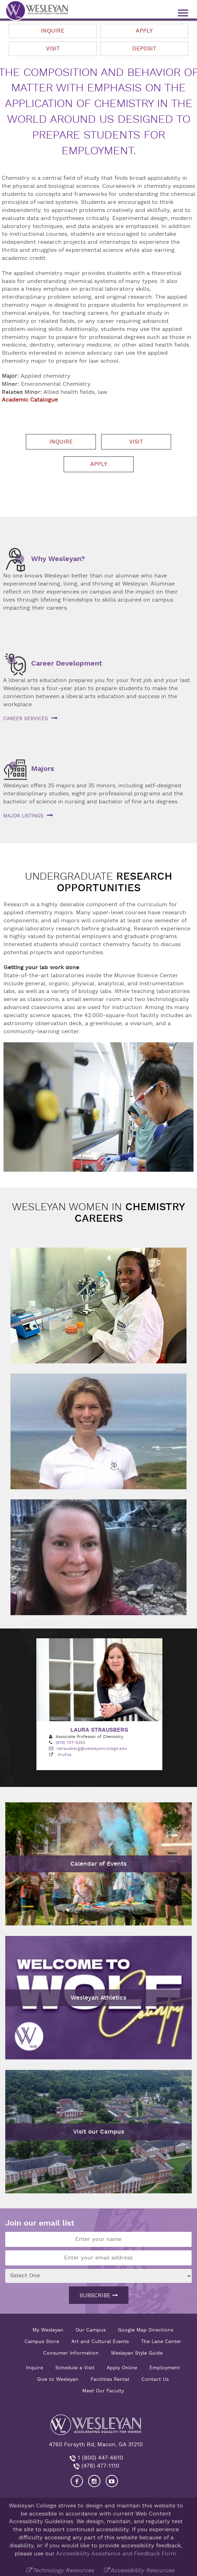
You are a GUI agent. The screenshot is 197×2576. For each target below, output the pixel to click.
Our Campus (91, 2329)
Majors (42, 769)
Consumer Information (71, 2352)
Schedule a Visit (74, 2367)
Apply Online (122, 2367)
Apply (144, 31)
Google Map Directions (145, 2329)
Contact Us (155, 2378)
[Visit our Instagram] (94, 2480)
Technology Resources (63, 2569)
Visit (53, 48)
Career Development (66, 663)
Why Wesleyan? (58, 559)
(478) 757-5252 (70, 1741)
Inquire (52, 31)
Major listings (23, 815)
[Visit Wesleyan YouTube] (112, 2480)
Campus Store (41, 2340)
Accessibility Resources (142, 2569)
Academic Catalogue (30, 400)
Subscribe (98, 2294)
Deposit (144, 48)
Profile (64, 1753)
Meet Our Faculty (103, 2390)
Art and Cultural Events (100, 2340)
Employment (164, 2367)
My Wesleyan (48, 2329)
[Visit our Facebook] (77, 2480)
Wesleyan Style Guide (137, 2352)
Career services (25, 718)
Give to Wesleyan (57, 2378)
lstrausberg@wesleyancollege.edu (92, 1747)
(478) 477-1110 (99, 2465)
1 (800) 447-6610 (99, 2457)
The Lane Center (161, 2340)
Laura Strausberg (99, 1729)
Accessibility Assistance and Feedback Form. (116, 2552)
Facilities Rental (110, 2378)
